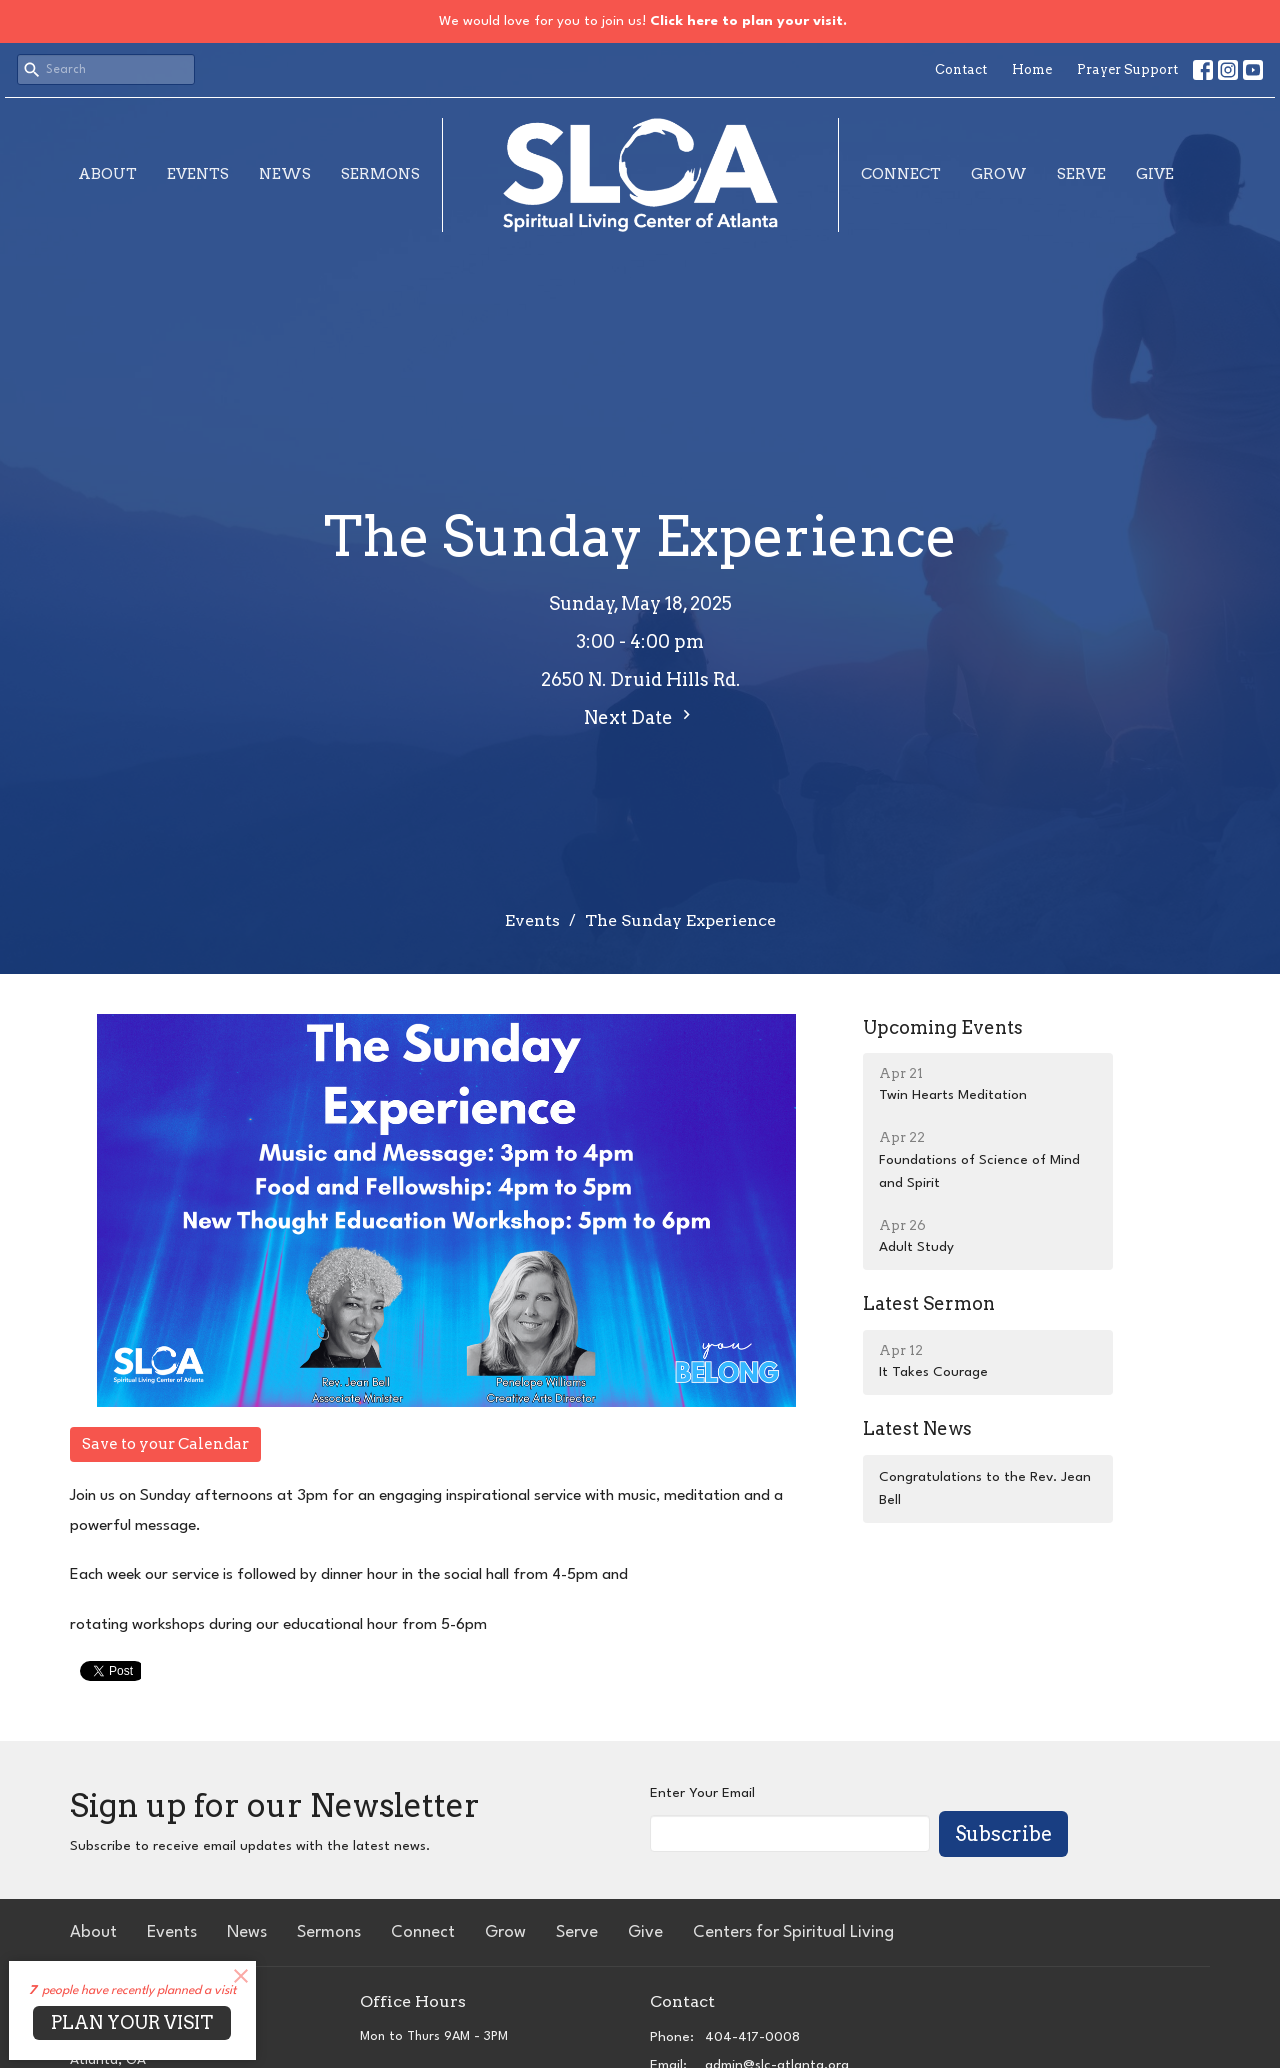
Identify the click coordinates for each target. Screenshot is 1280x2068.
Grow (999, 174)
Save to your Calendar (165, 1444)
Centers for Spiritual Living (793, 1932)
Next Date (640, 716)
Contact (961, 69)
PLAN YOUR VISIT (132, 2022)
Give (1155, 174)
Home (1032, 69)
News (285, 174)
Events (198, 174)
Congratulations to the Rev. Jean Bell (985, 1488)
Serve (1081, 174)
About (107, 174)
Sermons (380, 174)
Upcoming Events (943, 1027)
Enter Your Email (702, 1793)
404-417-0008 (752, 2037)
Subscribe (1003, 1834)
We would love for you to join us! (643, 21)
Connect (901, 174)
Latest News (917, 1428)
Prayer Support (1127, 69)
